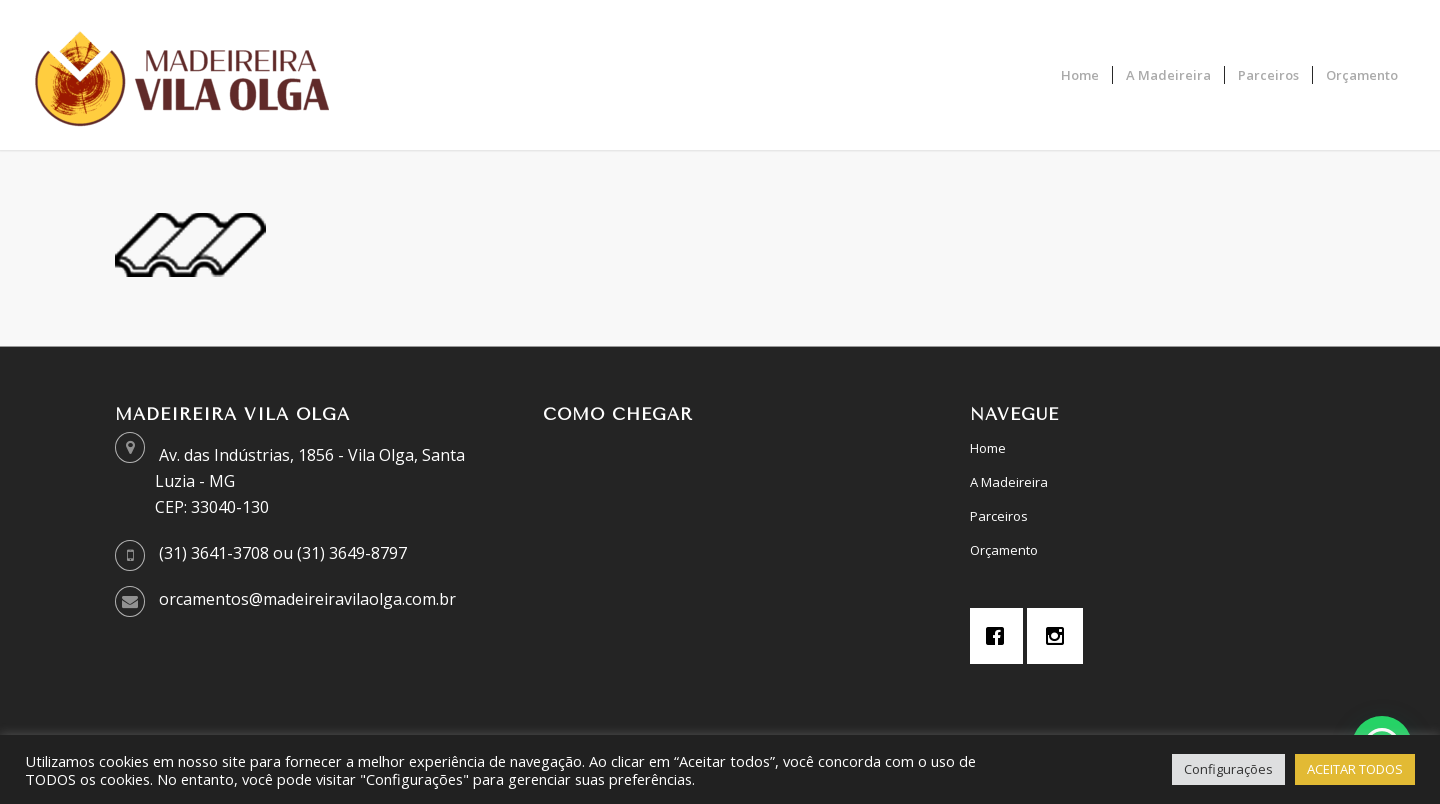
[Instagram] (1060, 636)
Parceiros (999, 516)
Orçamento (1004, 550)
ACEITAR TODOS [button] (1355, 769)
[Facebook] (1000, 636)
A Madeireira (1009, 482)
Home (988, 448)
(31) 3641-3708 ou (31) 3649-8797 (283, 553)
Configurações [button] (1228, 769)
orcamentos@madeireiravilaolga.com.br (307, 599)
